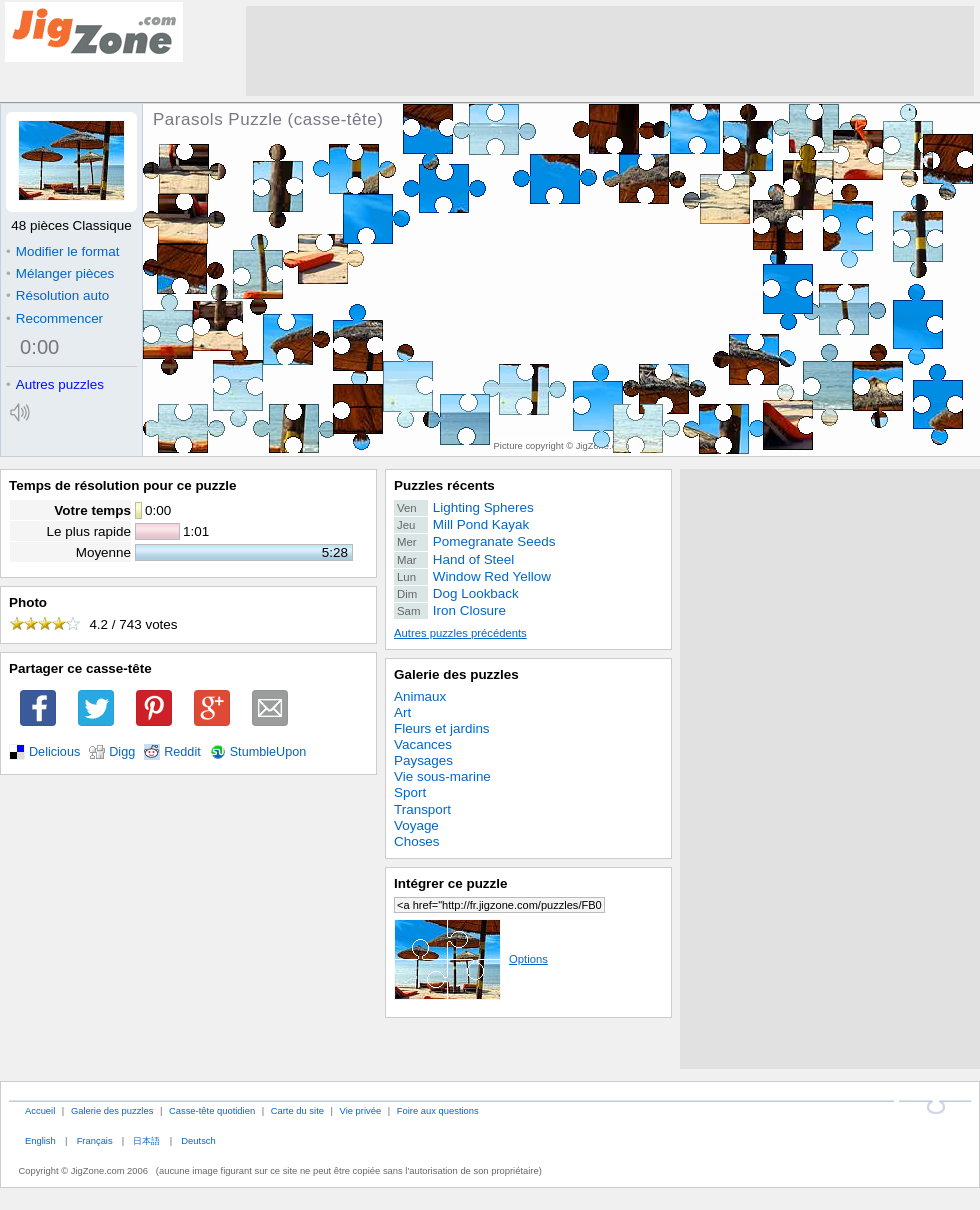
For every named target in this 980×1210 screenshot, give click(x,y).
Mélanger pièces (60, 273)
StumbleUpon (268, 752)
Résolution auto (57, 295)
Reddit (182, 752)
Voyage (416, 825)
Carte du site (297, 1110)
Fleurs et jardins (442, 728)
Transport (422, 809)
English (40, 1140)
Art (402, 712)
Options (471, 959)
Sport (410, 792)
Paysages (423, 760)
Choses (417, 841)
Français (95, 1140)
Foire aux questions (438, 1110)
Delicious (54, 752)
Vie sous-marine (442, 776)
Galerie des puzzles (456, 674)
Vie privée (361, 1110)
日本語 (146, 1140)
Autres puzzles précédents (460, 633)
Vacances (423, 744)
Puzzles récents (444, 485)
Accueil (40, 1110)
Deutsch (198, 1140)
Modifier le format (63, 251)
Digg (122, 752)
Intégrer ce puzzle (451, 883)
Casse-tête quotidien (212, 1110)
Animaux (420, 696)
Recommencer (54, 318)
